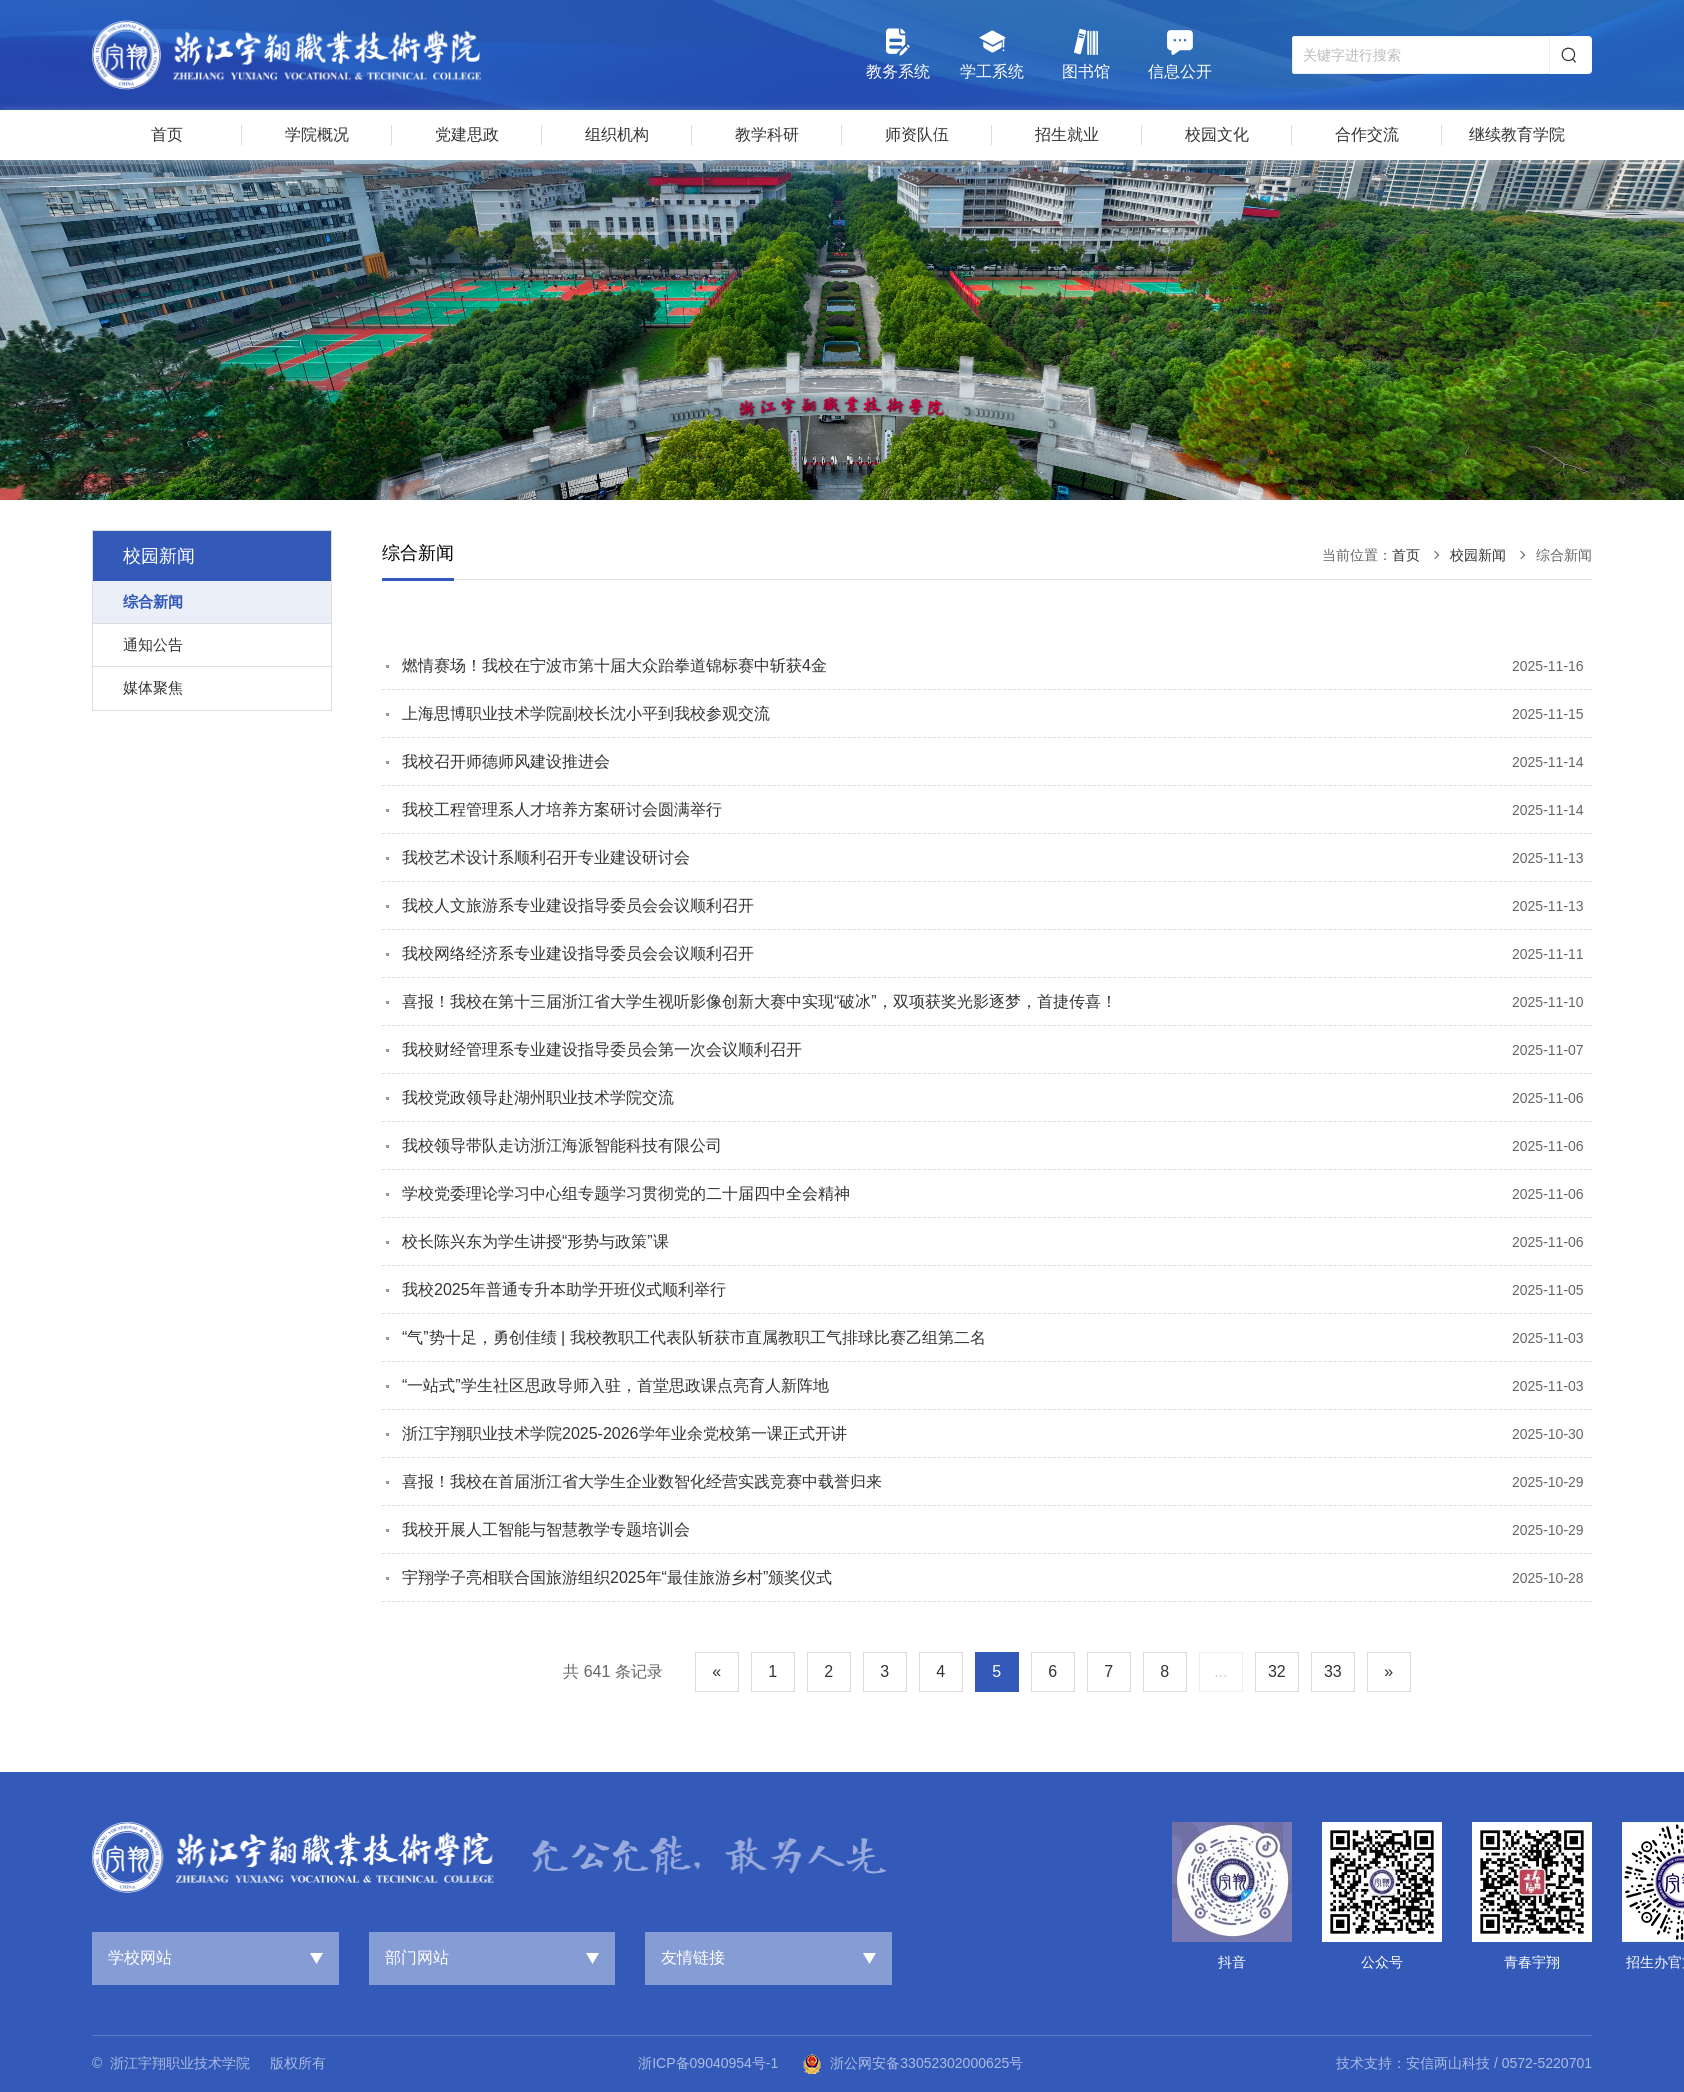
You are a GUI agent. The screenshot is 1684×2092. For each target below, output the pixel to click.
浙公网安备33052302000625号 (912, 2064)
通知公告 (153, 644)
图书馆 (1086, 53)
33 (1333, 1671)
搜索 (1569, 55)
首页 (1406, 555)
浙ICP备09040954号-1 (708, 2063)
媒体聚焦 (153, 687)
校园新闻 (1478, 555)
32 (1277, 1671)
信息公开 (1180, 53)
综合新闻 (153, 601)
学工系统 (992, 53)
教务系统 (898, 53)
